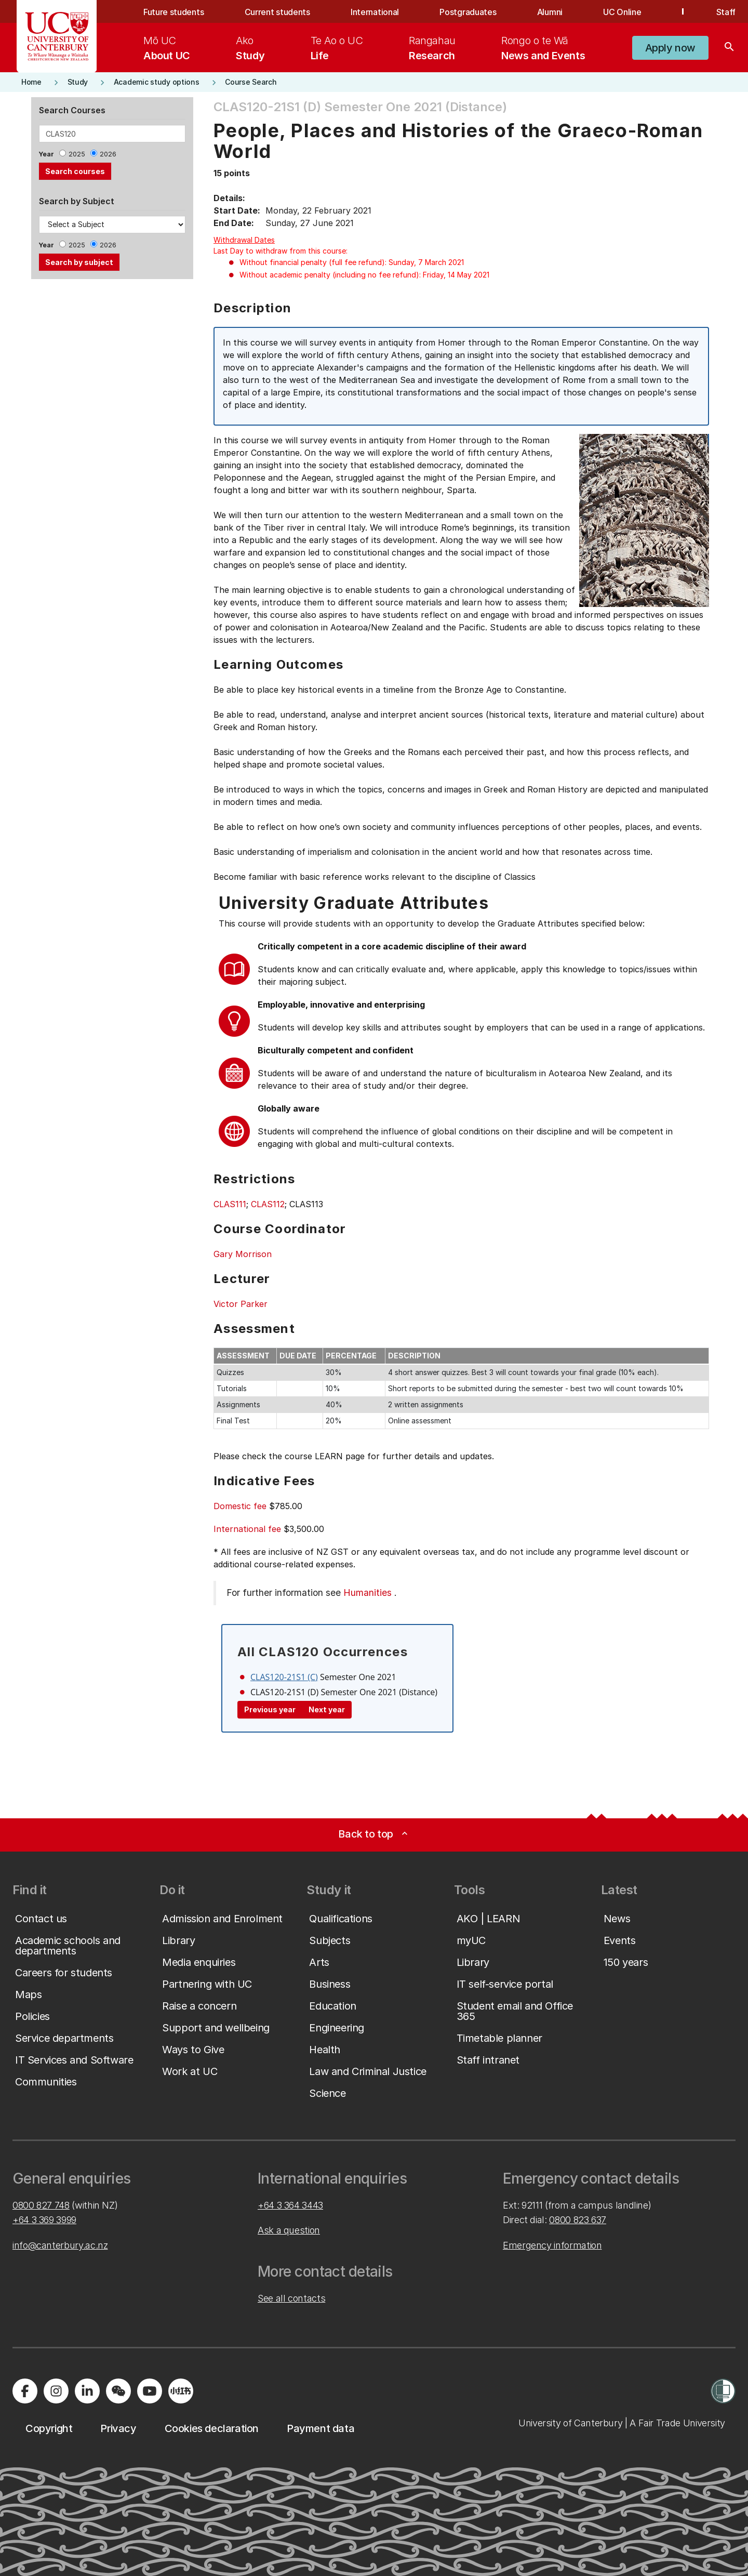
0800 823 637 (577, 2219)
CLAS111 (229, 1204)
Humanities (367, 1592)
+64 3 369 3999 (44, 2219)
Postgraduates (467, 12)
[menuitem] (166, 48)
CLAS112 (268, 1204)
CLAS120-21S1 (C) (284, 1677)
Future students (173, 12)
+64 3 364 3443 (290, 2205)
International (375, 12)
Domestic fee (239, 1506)
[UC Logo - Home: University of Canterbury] (57, 36)
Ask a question (289, 2230)
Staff (726, 12)
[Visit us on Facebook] (24, 2391)
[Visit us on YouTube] (149, 2391)
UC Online (622, 12)
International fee (247, 1529)
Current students (277, 12)
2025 (77, 154)
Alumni (550, 12)
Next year (327, 1709)
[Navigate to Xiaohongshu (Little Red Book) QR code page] (180, 2391)
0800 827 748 (41, 2205)
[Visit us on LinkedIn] (87, 2391)
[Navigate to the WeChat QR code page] (118, 2391)
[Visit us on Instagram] (56, 2391)
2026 (108, 154)
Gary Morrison (242, 1254)
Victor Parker (240, 1304)
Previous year (270, 1709)
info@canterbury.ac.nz (60, 2245)
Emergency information (552, 2245)
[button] (670, 48)
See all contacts (291, 2298)
